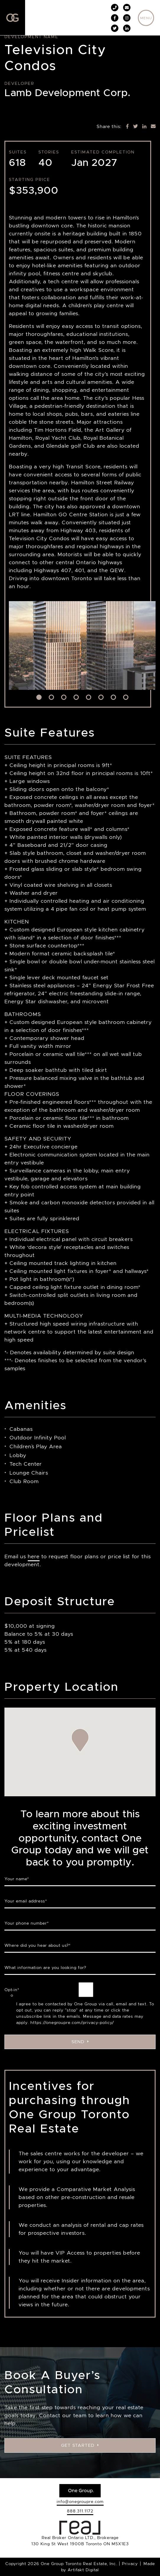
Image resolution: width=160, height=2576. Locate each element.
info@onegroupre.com (80, 2501)
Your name (16, 1878)
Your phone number (26, 1923)
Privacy (130, 2563)
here (34, 1556)
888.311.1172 (80, 2511)
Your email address (25, 1901)
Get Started (80, 2445)
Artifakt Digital (83, 2569)
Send (80, 2041)
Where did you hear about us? (37, 1945)
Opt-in (11, 1989)
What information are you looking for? (45, 1967)
